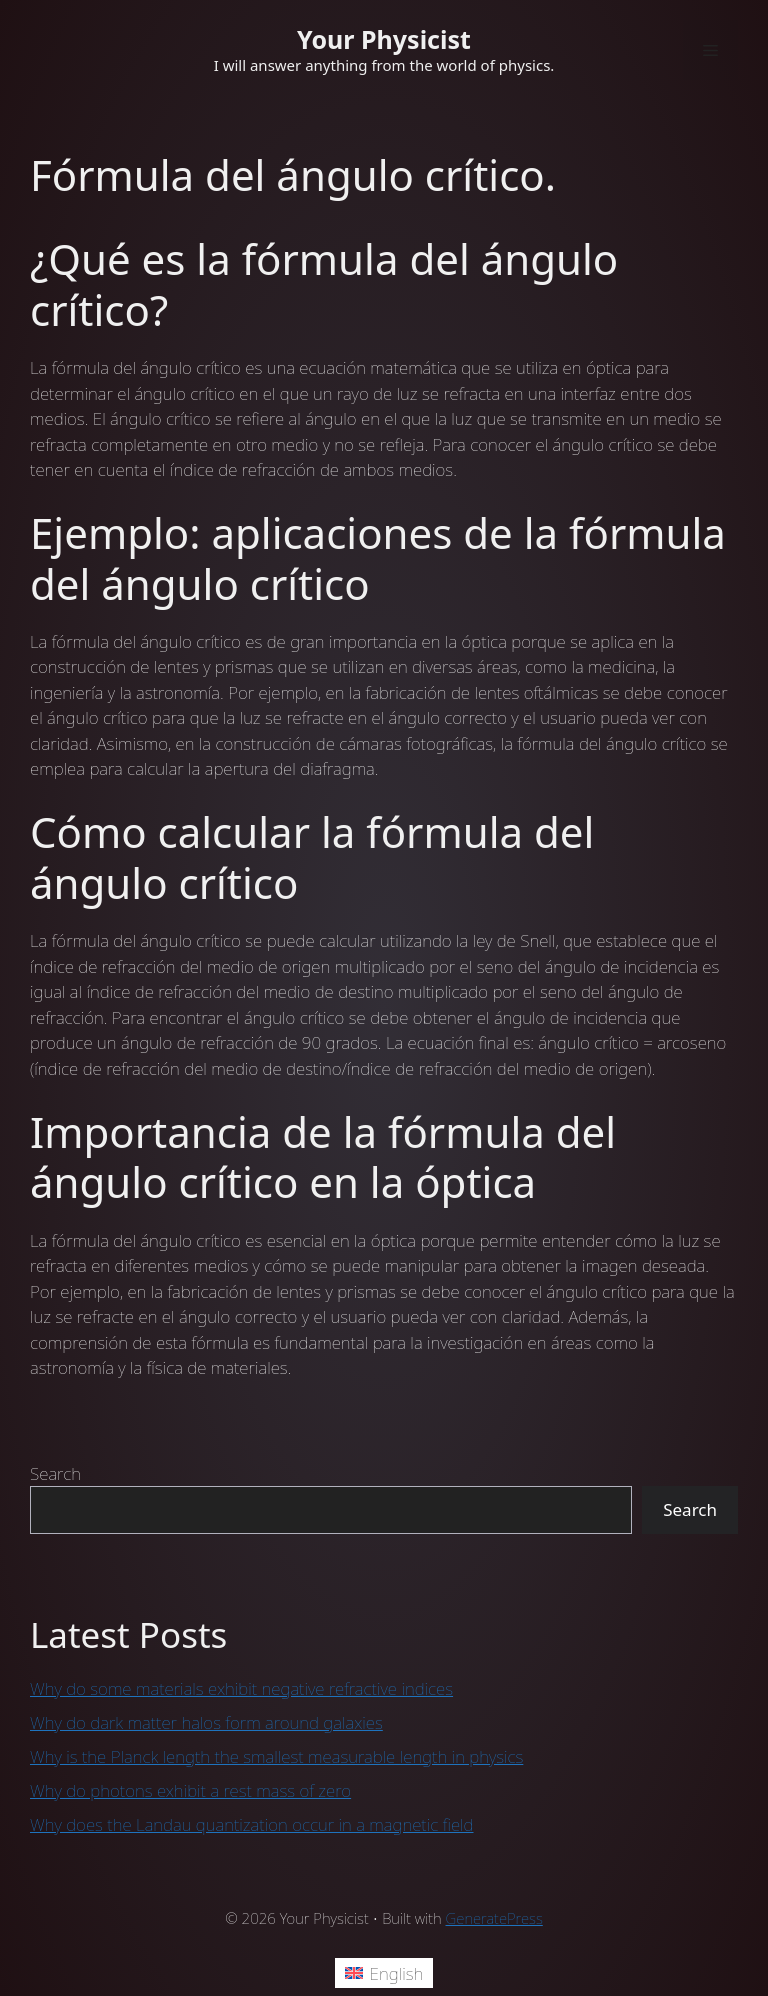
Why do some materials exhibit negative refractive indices (241, 1688)
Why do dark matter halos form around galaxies (206, 1722)
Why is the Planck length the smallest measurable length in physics (276, 1756)
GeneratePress (494, 1918)
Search (55, 1473)
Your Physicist (384, 39)
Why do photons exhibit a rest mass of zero (190, 1790)
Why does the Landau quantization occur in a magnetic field (252, 1824)
